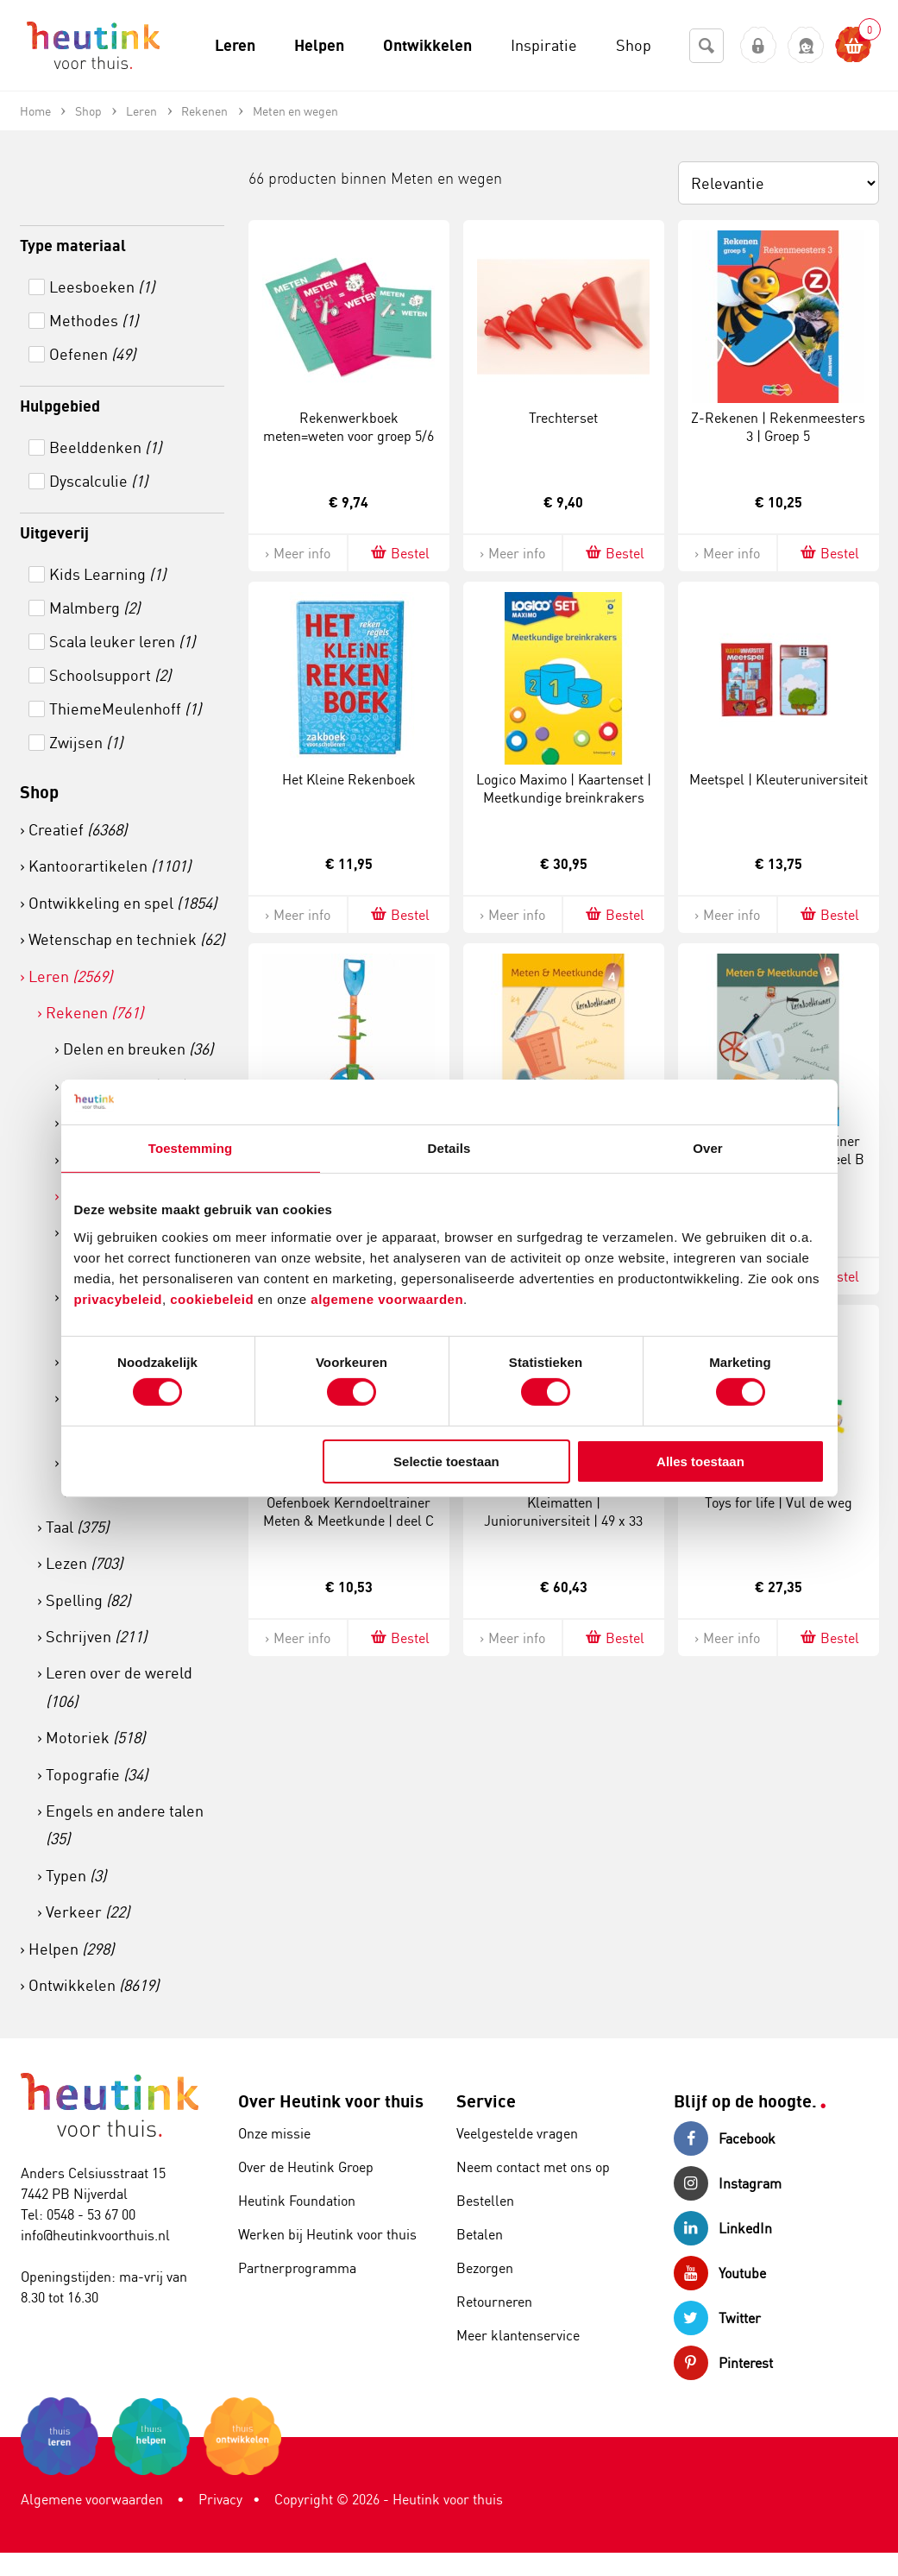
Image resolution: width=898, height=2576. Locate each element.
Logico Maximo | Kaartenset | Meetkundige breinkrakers (563, 788)
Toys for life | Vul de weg (778, 1502)
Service (486, 2101)
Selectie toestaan (446, 1461)
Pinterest (723, 2363)
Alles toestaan (700, 1461)
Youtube (720, 2273)
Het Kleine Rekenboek (349, 779)
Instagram (728, 2183)
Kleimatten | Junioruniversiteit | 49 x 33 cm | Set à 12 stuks (563, 1520)
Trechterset (563, 417)
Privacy (220, 2499)
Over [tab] (708, 1148)
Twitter (717, 2318)
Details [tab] (449, 1148)
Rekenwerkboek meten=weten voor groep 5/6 (348, 426)
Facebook (725, 2138)
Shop (39, 792)
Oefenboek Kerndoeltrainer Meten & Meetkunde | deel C (348, 1511)
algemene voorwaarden (387, 1298)
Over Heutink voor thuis (331, 2101)
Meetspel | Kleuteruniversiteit (778, 779)
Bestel (399, 552)
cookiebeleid (214, 1298)
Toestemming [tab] (190, 1148)
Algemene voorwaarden (92, 2499)
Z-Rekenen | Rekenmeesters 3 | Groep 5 (778, 426)
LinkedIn (723, 2228)
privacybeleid (118, 1298)
